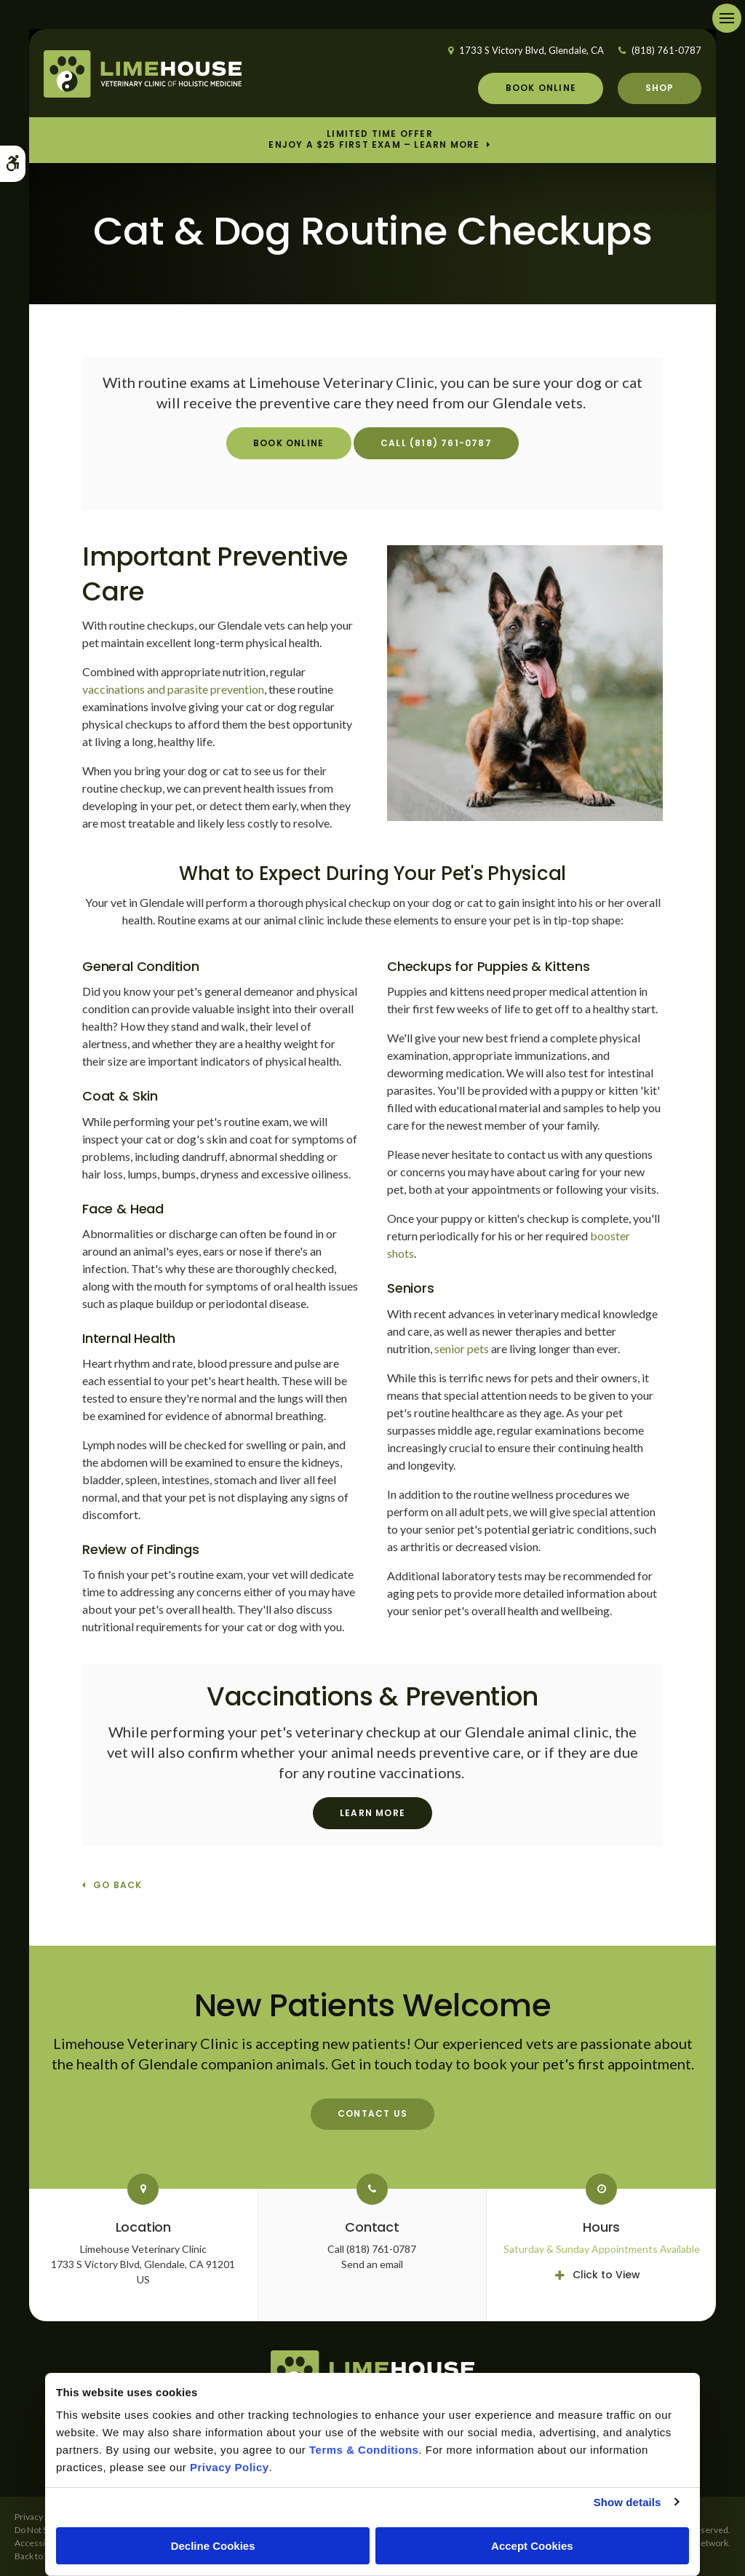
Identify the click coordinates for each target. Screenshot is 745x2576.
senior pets (461, 1348)
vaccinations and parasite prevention (173, 689)
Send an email (372, 2264)
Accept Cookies (532, 2546)
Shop (659, 88)
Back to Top (36, 2556)
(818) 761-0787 (666, 50)
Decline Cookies (213, 2546)
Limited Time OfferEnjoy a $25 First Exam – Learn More (373, 140)
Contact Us (372, 2113)
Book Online (541, 88)
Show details (627, 2502)
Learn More (372, 1813)
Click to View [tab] (606, 2274)
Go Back (117, 1885)
